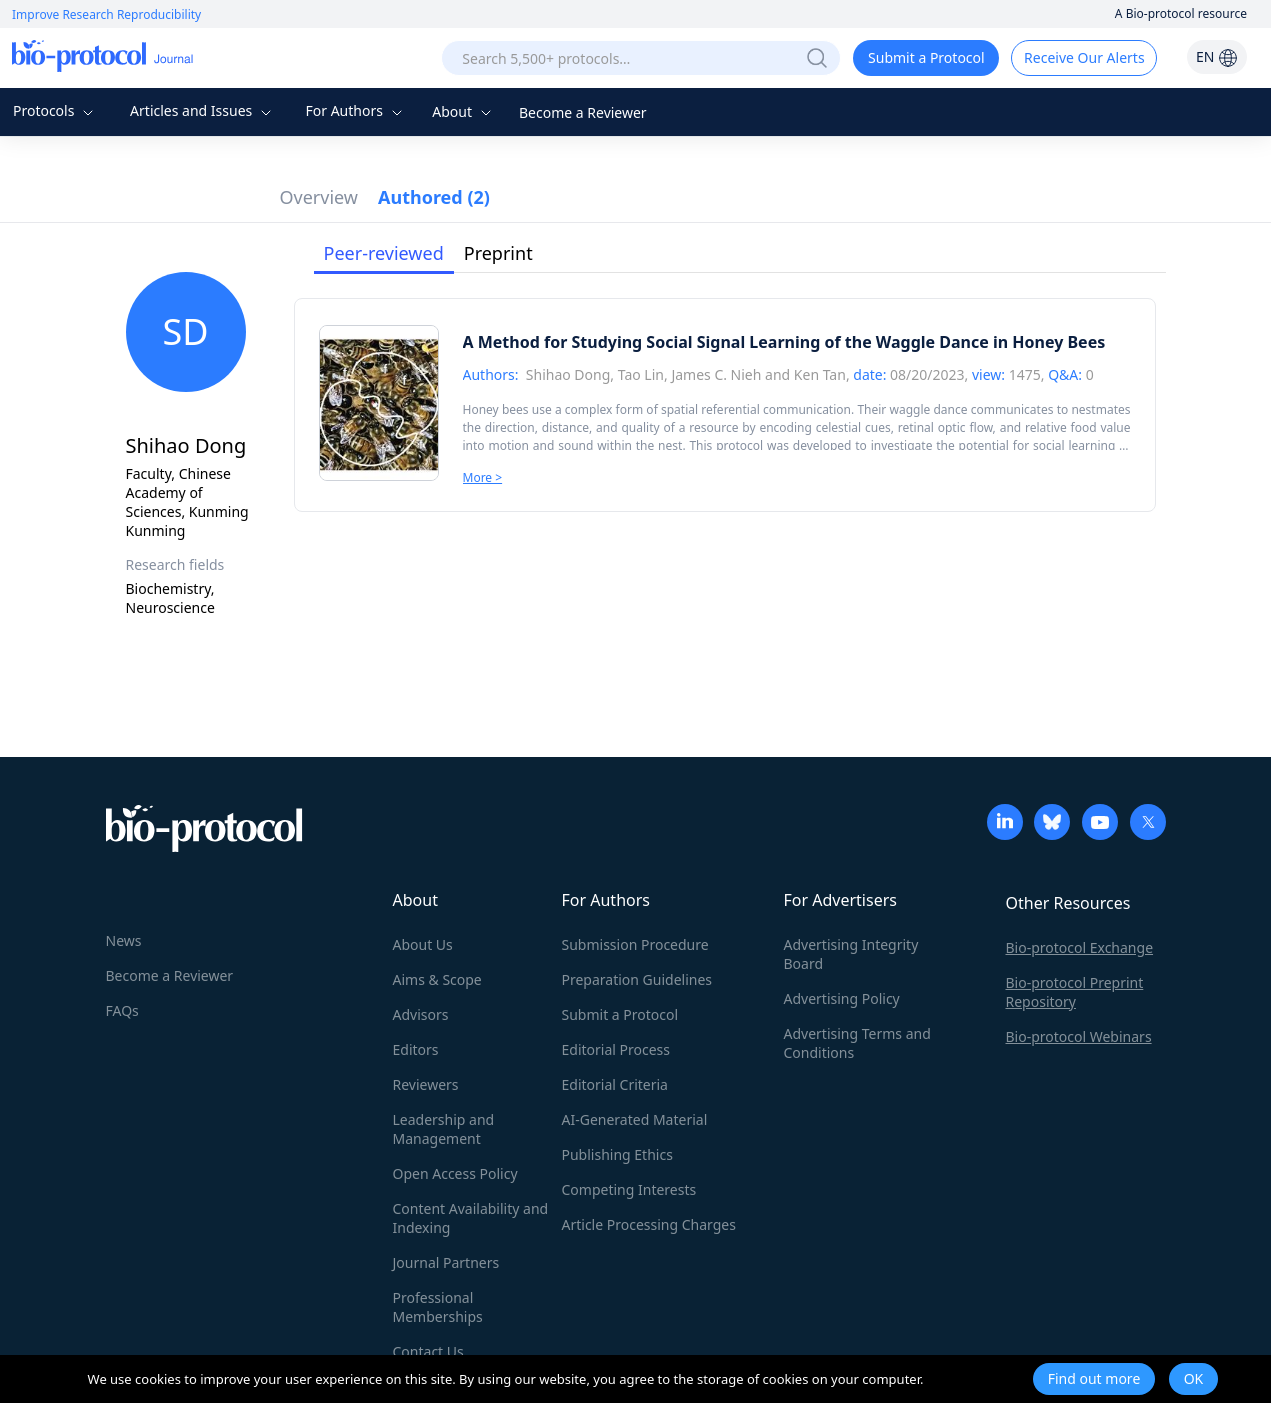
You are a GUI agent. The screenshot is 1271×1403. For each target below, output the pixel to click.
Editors (416, 1049)
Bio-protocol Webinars (1079, 1036)
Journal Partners (446, 1262)
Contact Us (428, 1351)
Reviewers (426, 1084)
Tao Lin (641, 374)
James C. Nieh (716, 374)
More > (483, 477)
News (124, 940)
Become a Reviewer (583, 112)
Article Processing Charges (649, 1224)
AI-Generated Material (635, 1119)
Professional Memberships (438, 1307)
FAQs (122, 1010)
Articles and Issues (203, 110)
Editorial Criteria (615, 1084)
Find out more (1094, 1378)
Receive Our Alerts (1084, 57)
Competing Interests (629, 1189)
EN (1217, 56)
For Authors (355, 110)
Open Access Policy (455, 1173)
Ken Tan (820, 374)
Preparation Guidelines (637, 979)
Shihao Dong (568, 374)
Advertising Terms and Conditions (857, 1043)
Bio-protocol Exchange (1080, 947)
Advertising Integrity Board (851, 954)
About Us (423, 944)
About (463, 111)
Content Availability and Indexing (471, 1218)
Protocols (55, 110)
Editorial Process (616, 1049)
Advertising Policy (842, 998)
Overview (319, 197)
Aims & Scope (437, 979)
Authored (434, 197)
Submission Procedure (635, 944)
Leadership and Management (444, 1129)
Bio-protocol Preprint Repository (1075, 992)
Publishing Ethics (617, 1154)
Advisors (421, 1014)
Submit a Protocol (926, 57)
